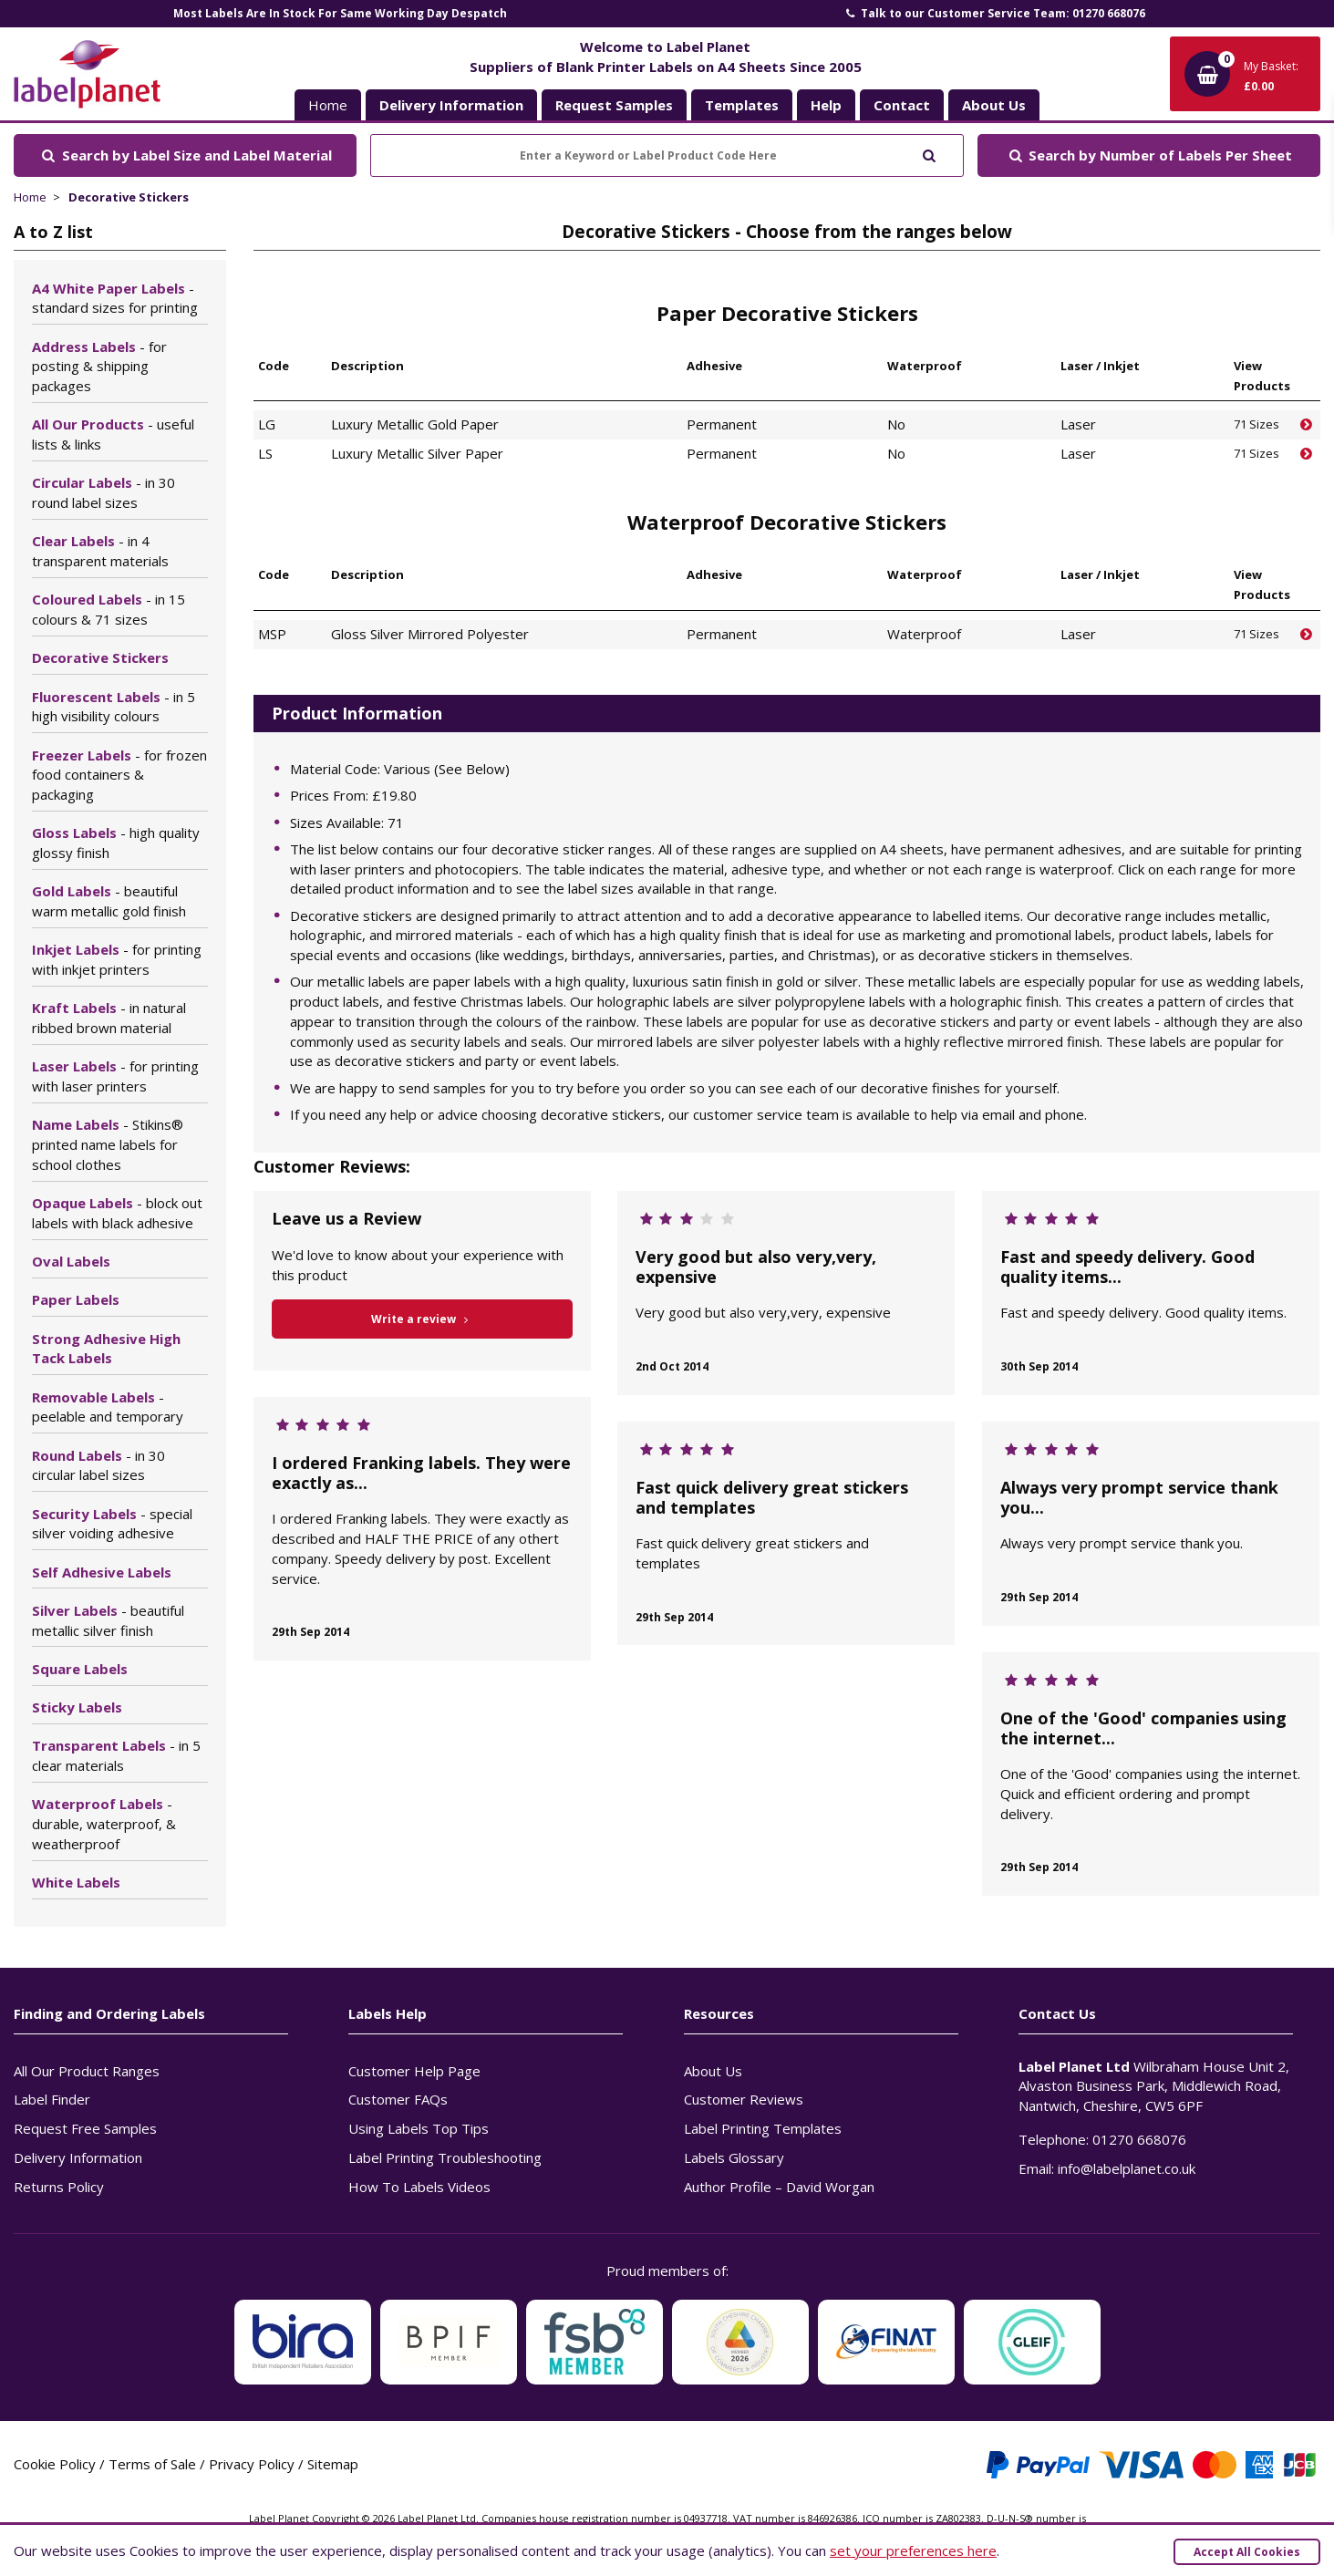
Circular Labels (103, 492)
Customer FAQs (398, 2099)
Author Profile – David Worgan (779, 2187)
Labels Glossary (734, 2157)
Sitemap (332, 2464)
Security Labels (112, 1524)
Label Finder (52, 2099)
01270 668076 (1139, 2139)
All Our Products (113, 434)
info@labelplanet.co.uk (1126, 2168)
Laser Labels (115, 1076)
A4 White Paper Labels (115, 298)
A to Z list (53, 232)
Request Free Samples (85, 2128)
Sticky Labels (77, 1707)
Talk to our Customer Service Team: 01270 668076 (994, 13)
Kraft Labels (109, 1017)
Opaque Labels (117, 1213)
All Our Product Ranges (87, 2071)
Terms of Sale (152, 2464)
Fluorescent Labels (113, 707)
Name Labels (107, 1144)
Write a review (422, 1319)
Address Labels (99, 366)
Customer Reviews (743, 2099)
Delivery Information (78, 2157)
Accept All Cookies (1247, 2552)
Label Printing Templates (763, 2128)
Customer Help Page (414, 2071)
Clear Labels (100, 551)
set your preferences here (913, 2550)
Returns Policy (59, 2187)
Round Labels (98, 1465)
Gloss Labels (116, 842)
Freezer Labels (119, 775)
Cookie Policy (55, 2464)
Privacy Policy (252, 2464)
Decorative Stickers (128, 197)
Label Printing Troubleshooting (445, 2157)
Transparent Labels (116, 1755)
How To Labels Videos (419, 2187)
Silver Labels (108, 1620)
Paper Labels (75, 1299)
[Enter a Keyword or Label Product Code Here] (667, 155)
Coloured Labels (108, 609)
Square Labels (80, 1669)
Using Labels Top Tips (418, 2128)
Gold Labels (109, 901)
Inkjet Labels (117, 959)
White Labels (76, 1882)
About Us (713, 2071)
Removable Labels (107, 1407)
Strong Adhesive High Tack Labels (106, 1348)
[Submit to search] (928, 153)
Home (327, 105)
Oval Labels (71, 1261)
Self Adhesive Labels (101, 1572)
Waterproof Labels (104, 1824)
